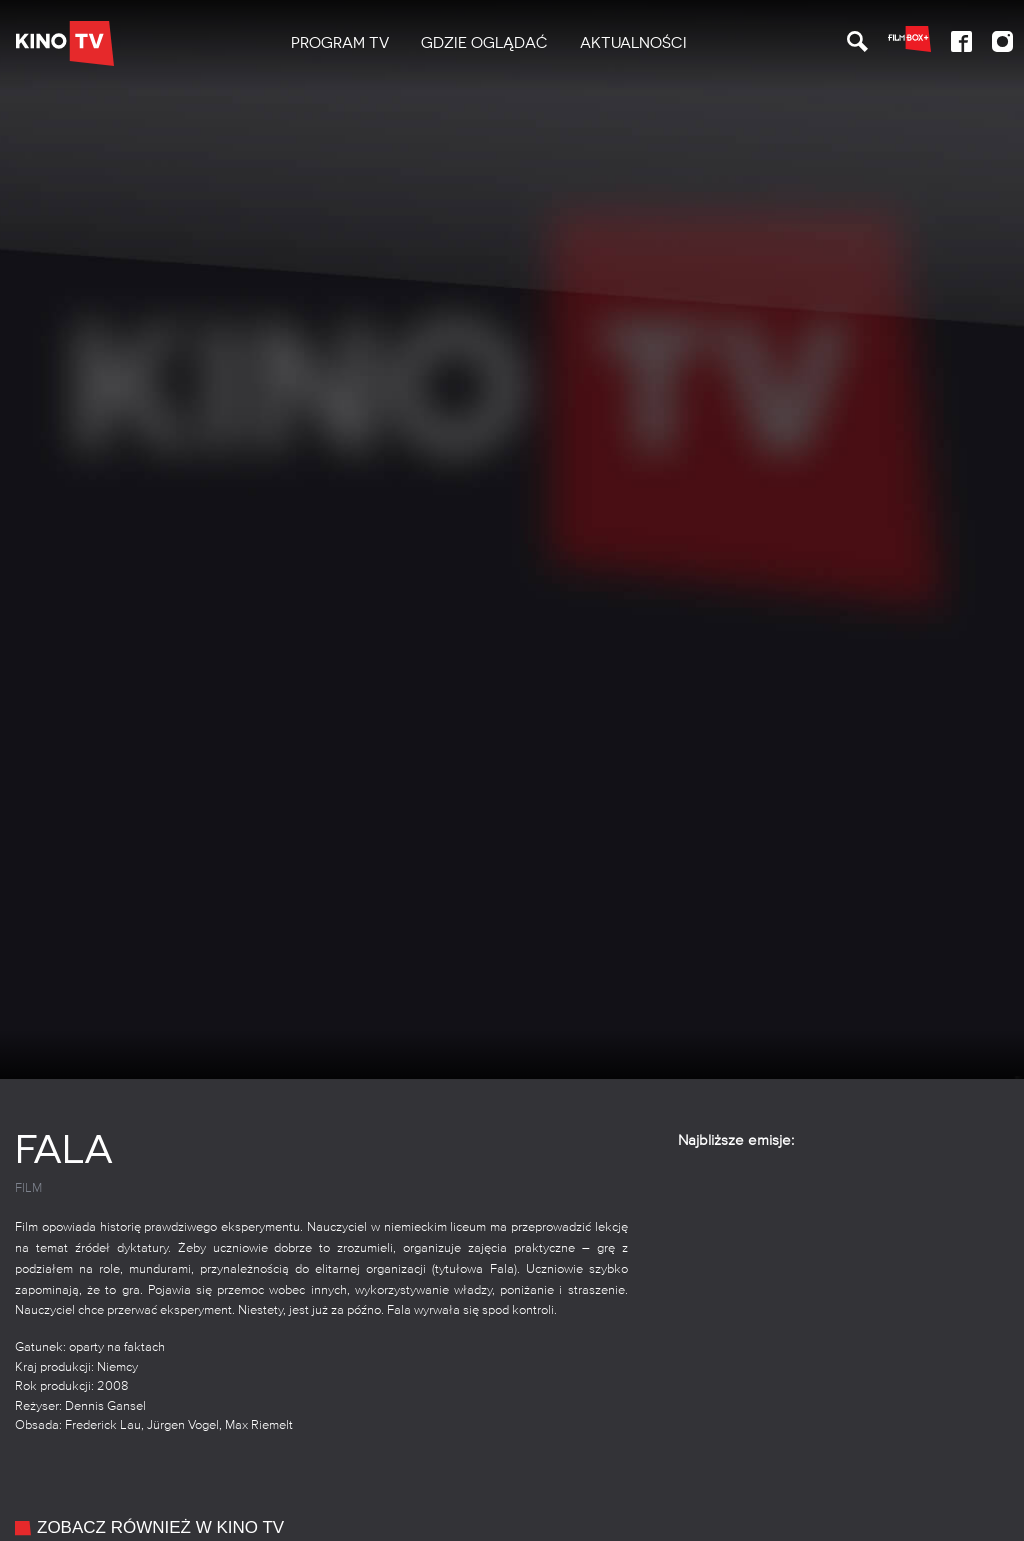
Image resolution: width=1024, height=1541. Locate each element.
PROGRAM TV (340, 43)
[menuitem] (340, 43)
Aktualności (633, 43)
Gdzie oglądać (484, 43)
